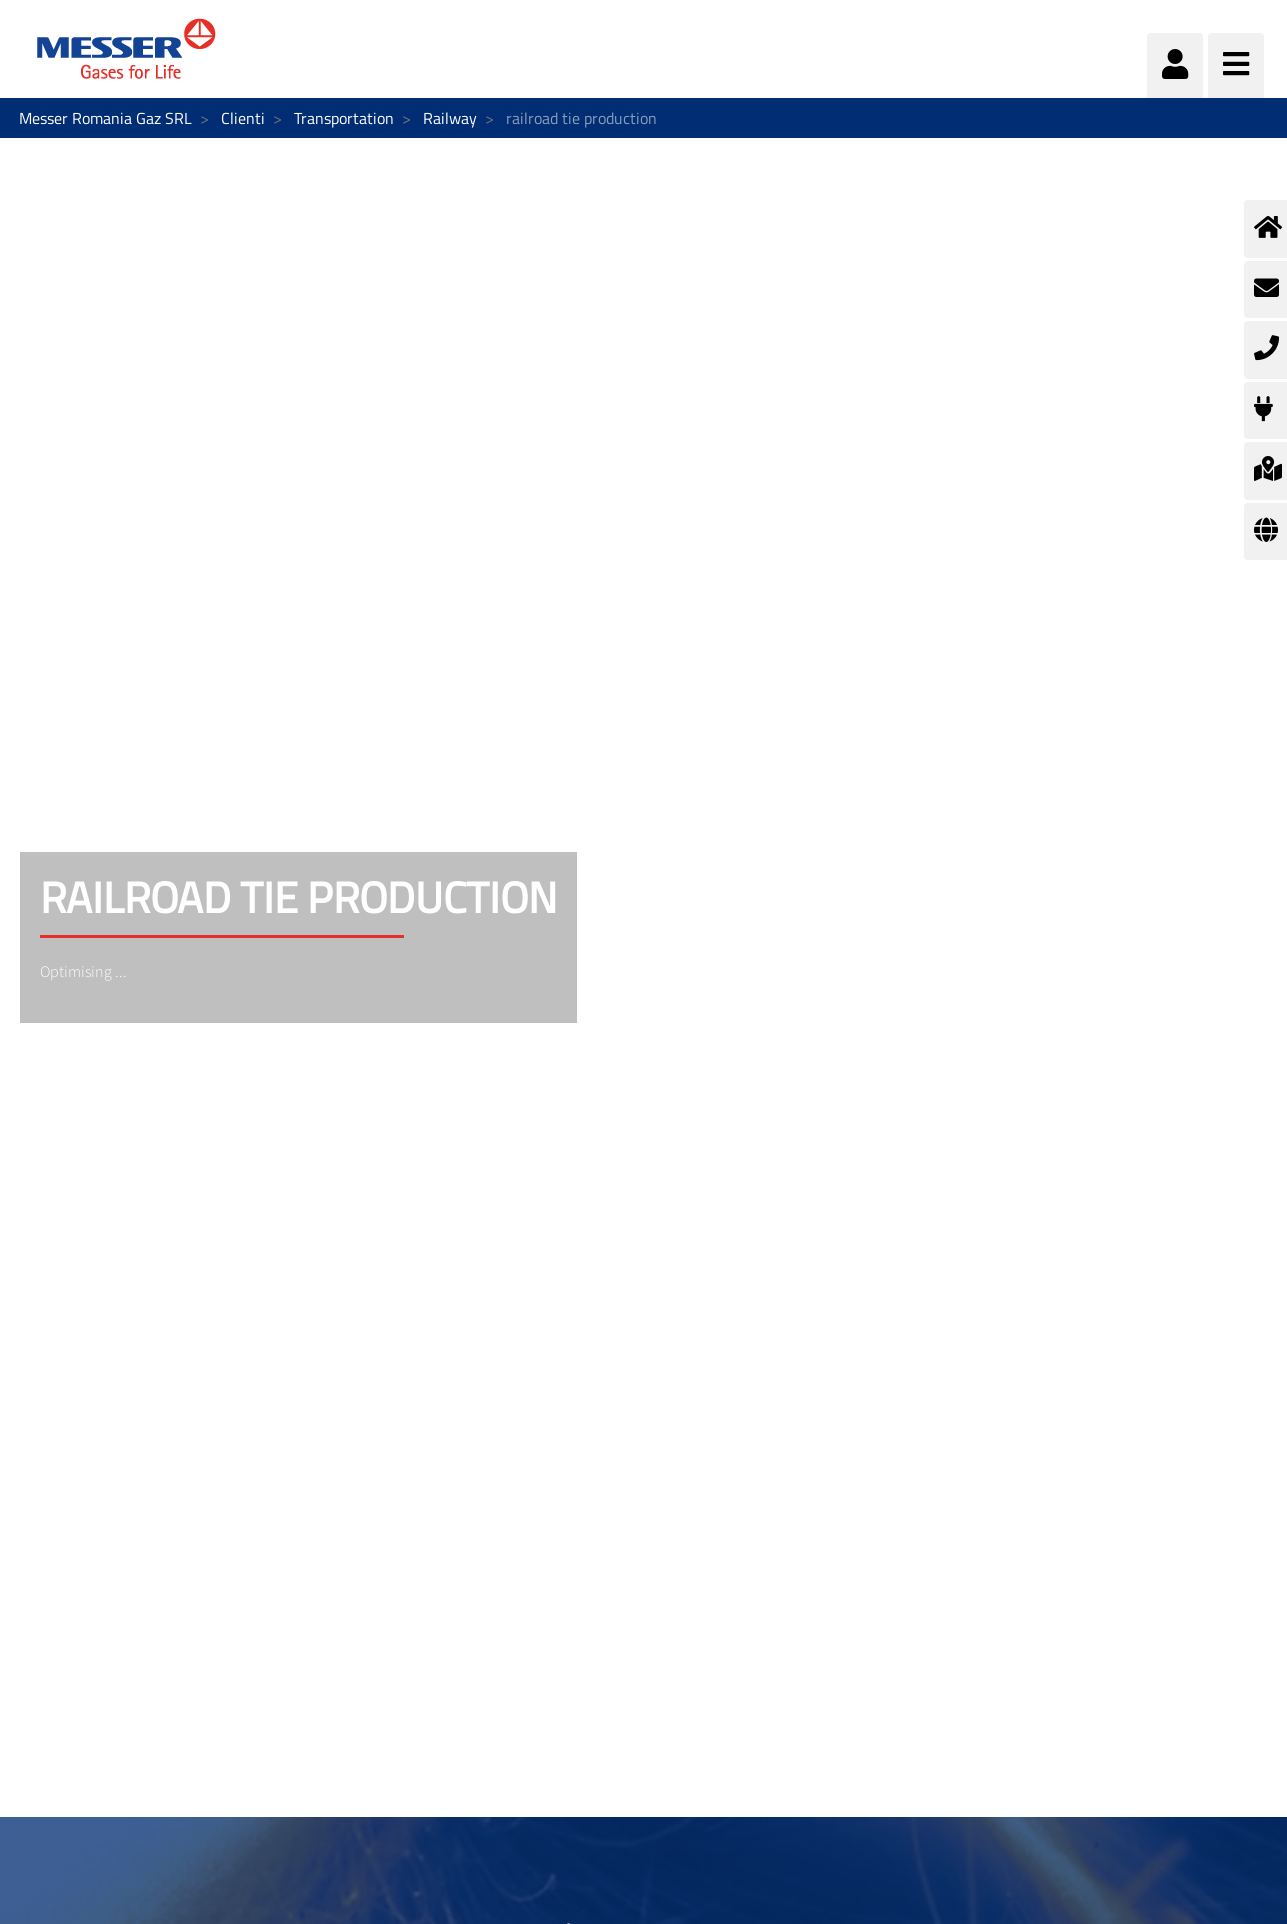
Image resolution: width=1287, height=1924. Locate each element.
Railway (450, 118)
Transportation (344, 118)
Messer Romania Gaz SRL (105, 118)
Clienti (243, 118)
